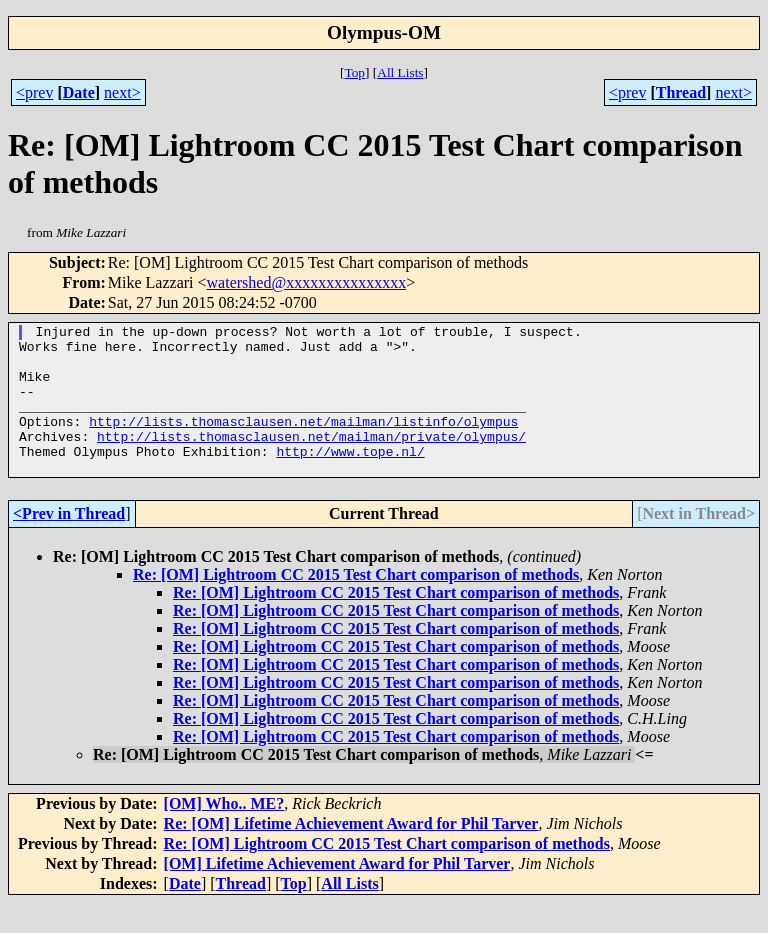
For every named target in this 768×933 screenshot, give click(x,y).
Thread (681, 92)
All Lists (400, 72)
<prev (34, 92)
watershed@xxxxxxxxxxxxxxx (307, 282)
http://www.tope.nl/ (350, 478)
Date (79, 92)
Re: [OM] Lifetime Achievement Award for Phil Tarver (351, 853)
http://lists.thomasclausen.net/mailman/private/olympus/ (311, 460)
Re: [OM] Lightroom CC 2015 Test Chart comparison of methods (356, 604)
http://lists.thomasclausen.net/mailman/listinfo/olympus (303, 442)
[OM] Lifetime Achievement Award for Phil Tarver (337, 893)
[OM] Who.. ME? (224, 833)
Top (354, 72)
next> (122, 92)
